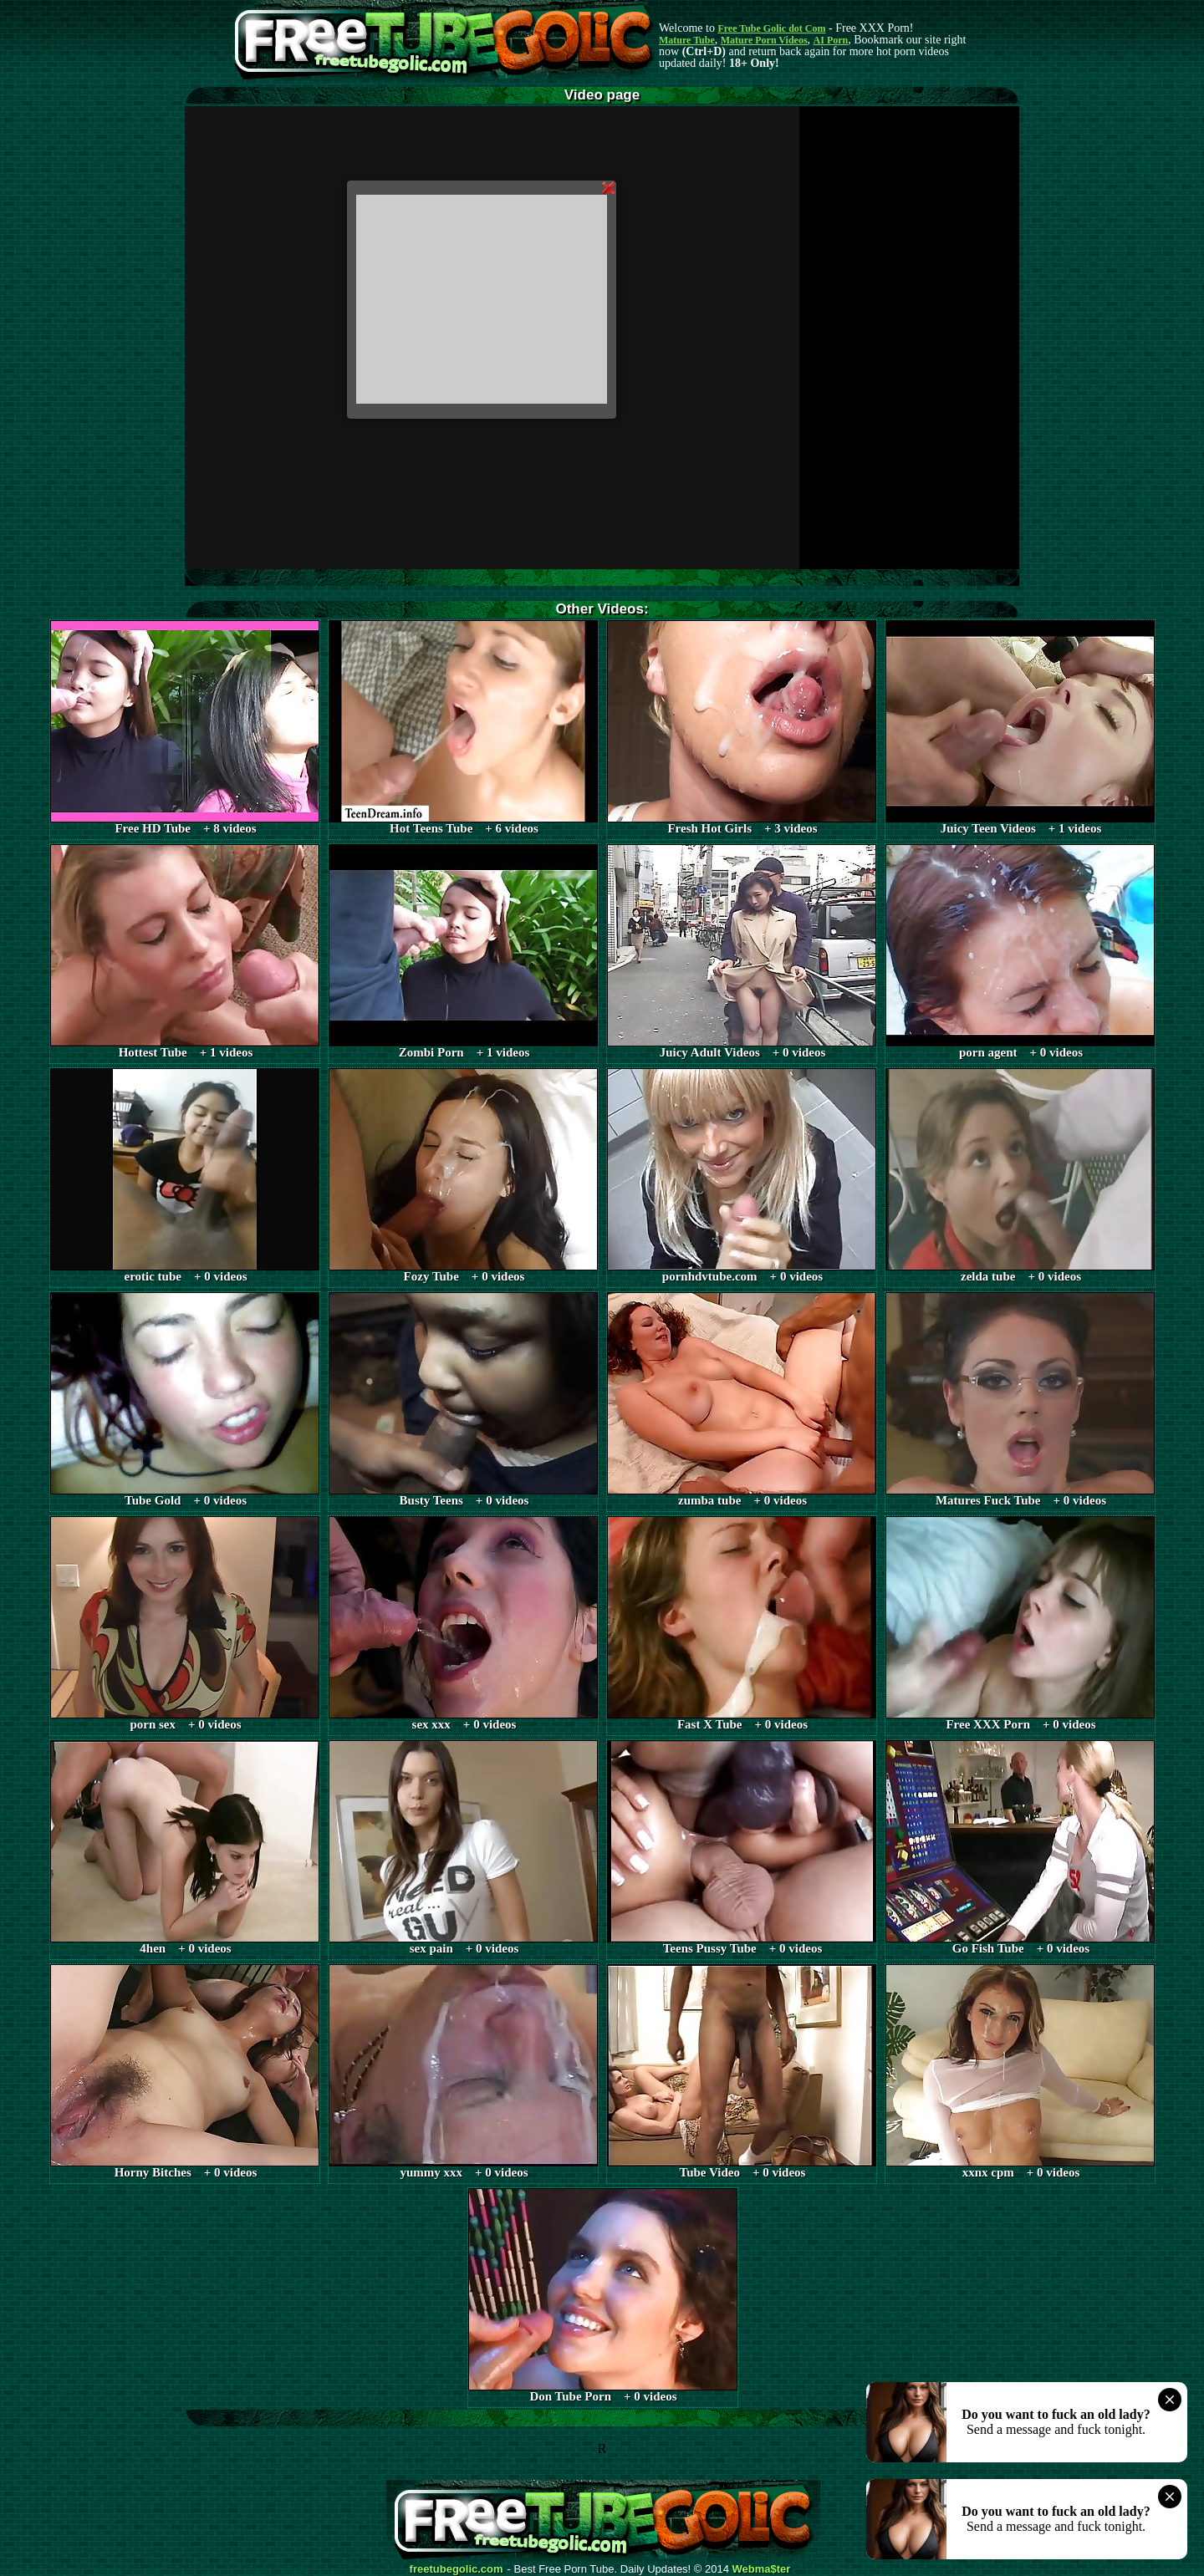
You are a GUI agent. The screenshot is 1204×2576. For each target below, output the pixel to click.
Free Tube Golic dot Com (771, 28)
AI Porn (831, 40)
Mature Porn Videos (764, 40)
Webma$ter (761, 2569)
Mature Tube (687, 40)
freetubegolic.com (456, 2569)
